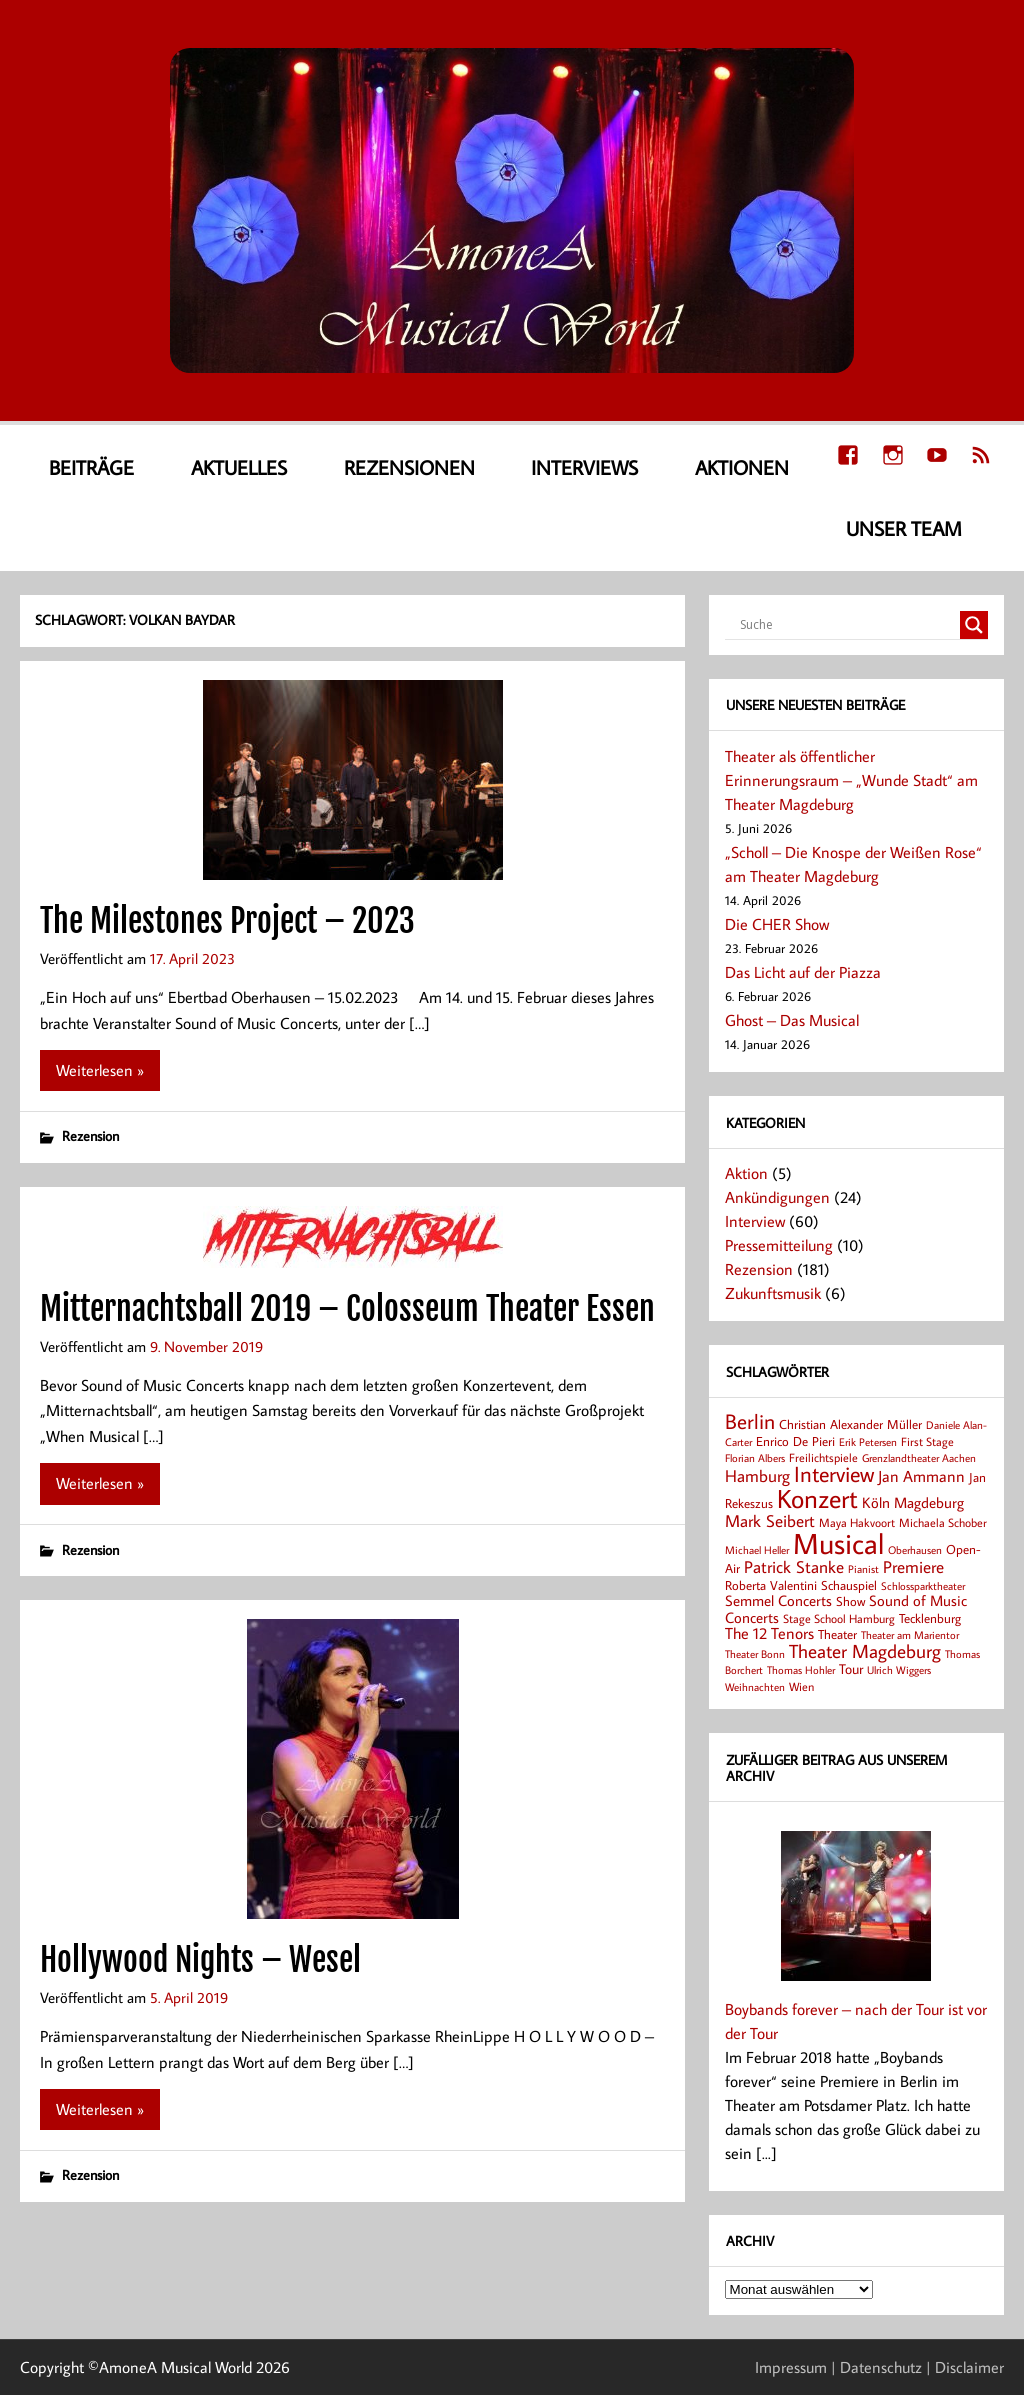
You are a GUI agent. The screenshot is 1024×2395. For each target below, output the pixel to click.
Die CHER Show (777, 924)
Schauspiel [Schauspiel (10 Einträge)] (849, 1585)
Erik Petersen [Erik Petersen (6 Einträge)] (868, 1442)
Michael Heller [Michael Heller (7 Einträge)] (757, 1549)
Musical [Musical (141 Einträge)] (838, 1543)
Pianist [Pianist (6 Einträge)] (863, 1569)
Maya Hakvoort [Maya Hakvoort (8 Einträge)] (857, 1522)
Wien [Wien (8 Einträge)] (801, 1686)
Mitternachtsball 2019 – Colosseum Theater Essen (347, 1309)
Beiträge (91, 467)
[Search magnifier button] (974, 625)
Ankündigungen (777, 1197)
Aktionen (742, 467)
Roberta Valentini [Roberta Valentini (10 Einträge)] (771, 1585)
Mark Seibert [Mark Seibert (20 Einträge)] (770, 1520)
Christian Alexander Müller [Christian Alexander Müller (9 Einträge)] (850, 1424)
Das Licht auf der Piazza (803, 972)
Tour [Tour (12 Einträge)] (851, 1668)
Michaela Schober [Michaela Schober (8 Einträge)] (943, 1522)
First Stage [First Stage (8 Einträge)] (927, 1441)
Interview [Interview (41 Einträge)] (834, 1474)
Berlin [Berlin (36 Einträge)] (750, 1421)
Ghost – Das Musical (792, 1020)
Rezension (90, 1135)
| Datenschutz (876, 2367)
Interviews (584, 467)
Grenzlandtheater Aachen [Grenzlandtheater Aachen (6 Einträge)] (919, 1458)
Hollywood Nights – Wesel (200, 1960)
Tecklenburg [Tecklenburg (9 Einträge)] (930, 1618)
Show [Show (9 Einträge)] (850, 1601)
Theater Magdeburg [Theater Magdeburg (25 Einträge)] (865, 1651)
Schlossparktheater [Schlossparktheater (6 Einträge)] (923, 1586)
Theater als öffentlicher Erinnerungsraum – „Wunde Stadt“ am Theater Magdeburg (851, 780)
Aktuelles (239, 467)
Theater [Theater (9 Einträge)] (837, 1634)
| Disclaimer (965, 2367)
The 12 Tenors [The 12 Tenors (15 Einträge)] (769, 1633)
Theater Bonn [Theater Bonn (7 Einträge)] (755, 1653)
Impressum (791, 2367)
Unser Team (904, 528)
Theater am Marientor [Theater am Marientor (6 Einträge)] (910, 1635)
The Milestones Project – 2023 (227, 921)
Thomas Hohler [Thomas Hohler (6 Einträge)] (801, 1670)
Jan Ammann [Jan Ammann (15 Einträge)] (921, 1476)
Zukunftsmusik (773, 1293)
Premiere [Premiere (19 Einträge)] (913, 1566)
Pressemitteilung (779, 1245)
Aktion (746, 1173)
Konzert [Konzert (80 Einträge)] (817, 1498)
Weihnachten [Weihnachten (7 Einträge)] (755, 1686)
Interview (755, 1221)
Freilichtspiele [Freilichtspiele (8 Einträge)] (823, 1457)
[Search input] (847, 625)
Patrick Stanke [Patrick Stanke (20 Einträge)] (794, 1566)
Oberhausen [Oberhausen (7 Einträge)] (915, 1549)
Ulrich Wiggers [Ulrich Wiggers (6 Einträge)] (899, 1670)
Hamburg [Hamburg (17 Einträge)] (757, 1475)
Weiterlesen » (100, 1070)
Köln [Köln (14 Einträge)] (876, 1502)
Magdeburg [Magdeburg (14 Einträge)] (929, 1502)
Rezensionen (409, 467)
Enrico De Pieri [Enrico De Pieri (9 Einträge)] (795, 1441)
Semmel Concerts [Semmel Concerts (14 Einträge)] (778, 1600)
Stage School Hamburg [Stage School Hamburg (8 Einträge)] (839, 1618)
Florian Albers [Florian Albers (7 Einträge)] (755, 1457)
